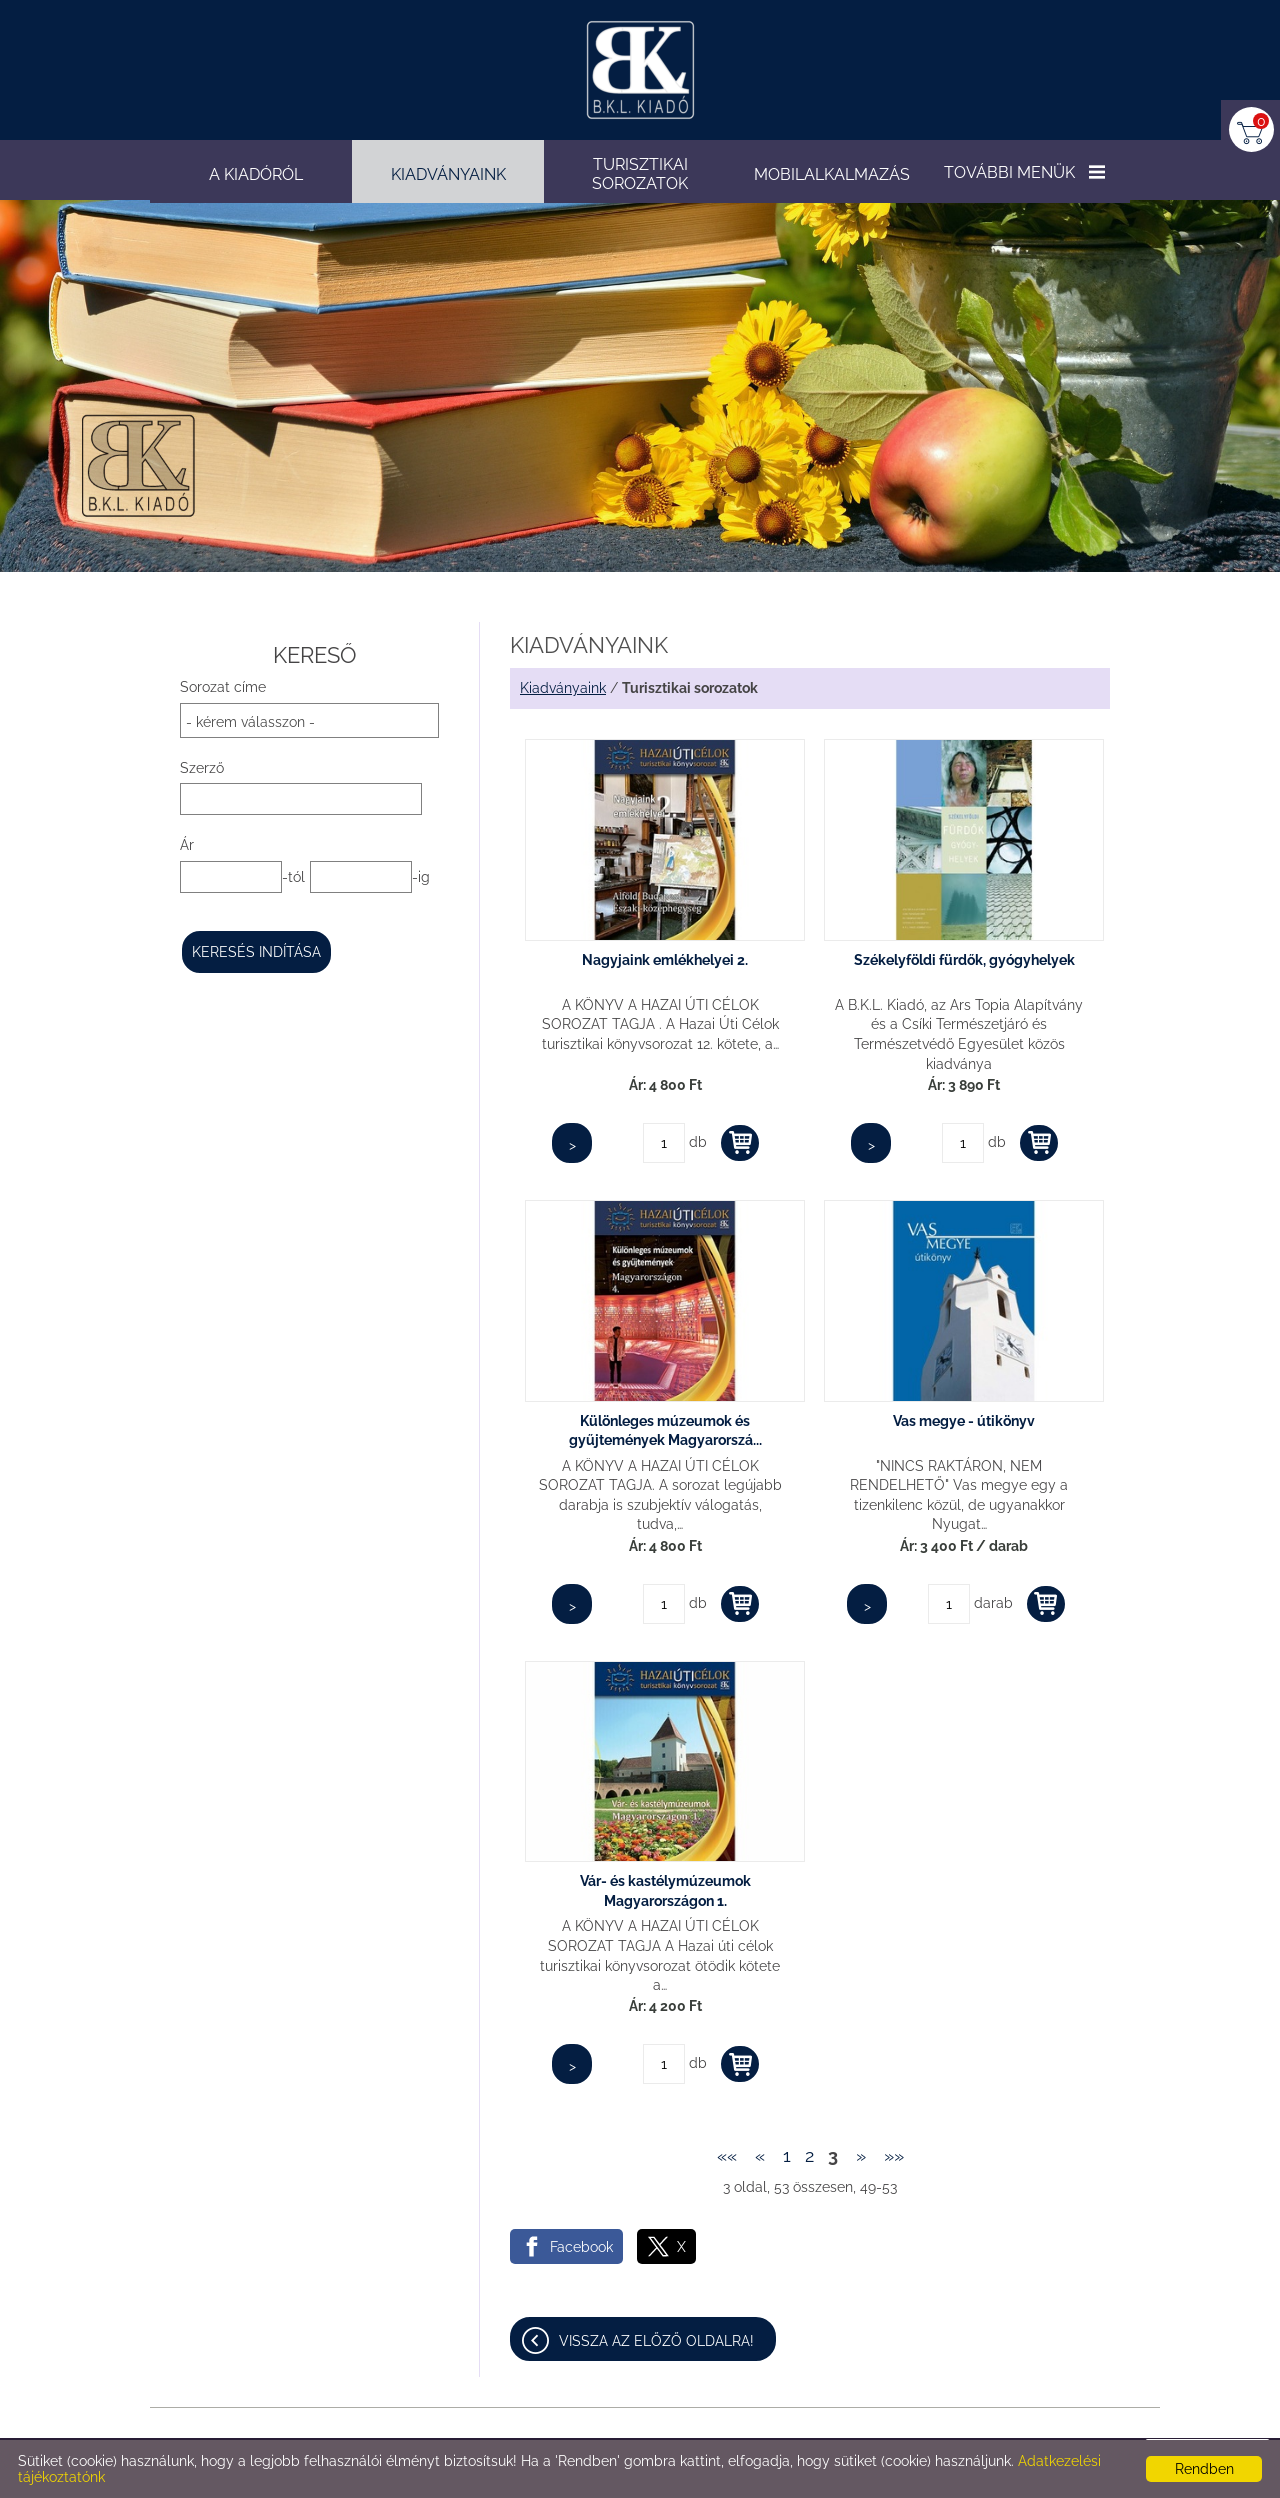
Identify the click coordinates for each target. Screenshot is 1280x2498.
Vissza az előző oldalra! (656, 2341)
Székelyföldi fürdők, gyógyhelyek (964, 960)
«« (727, 2155)
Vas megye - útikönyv (964, 1421)
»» (894, 2155)
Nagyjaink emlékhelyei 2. (665, 960)
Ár (187, 845)
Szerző (202, 768)
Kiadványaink (563, 688)
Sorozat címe (223, 687)
